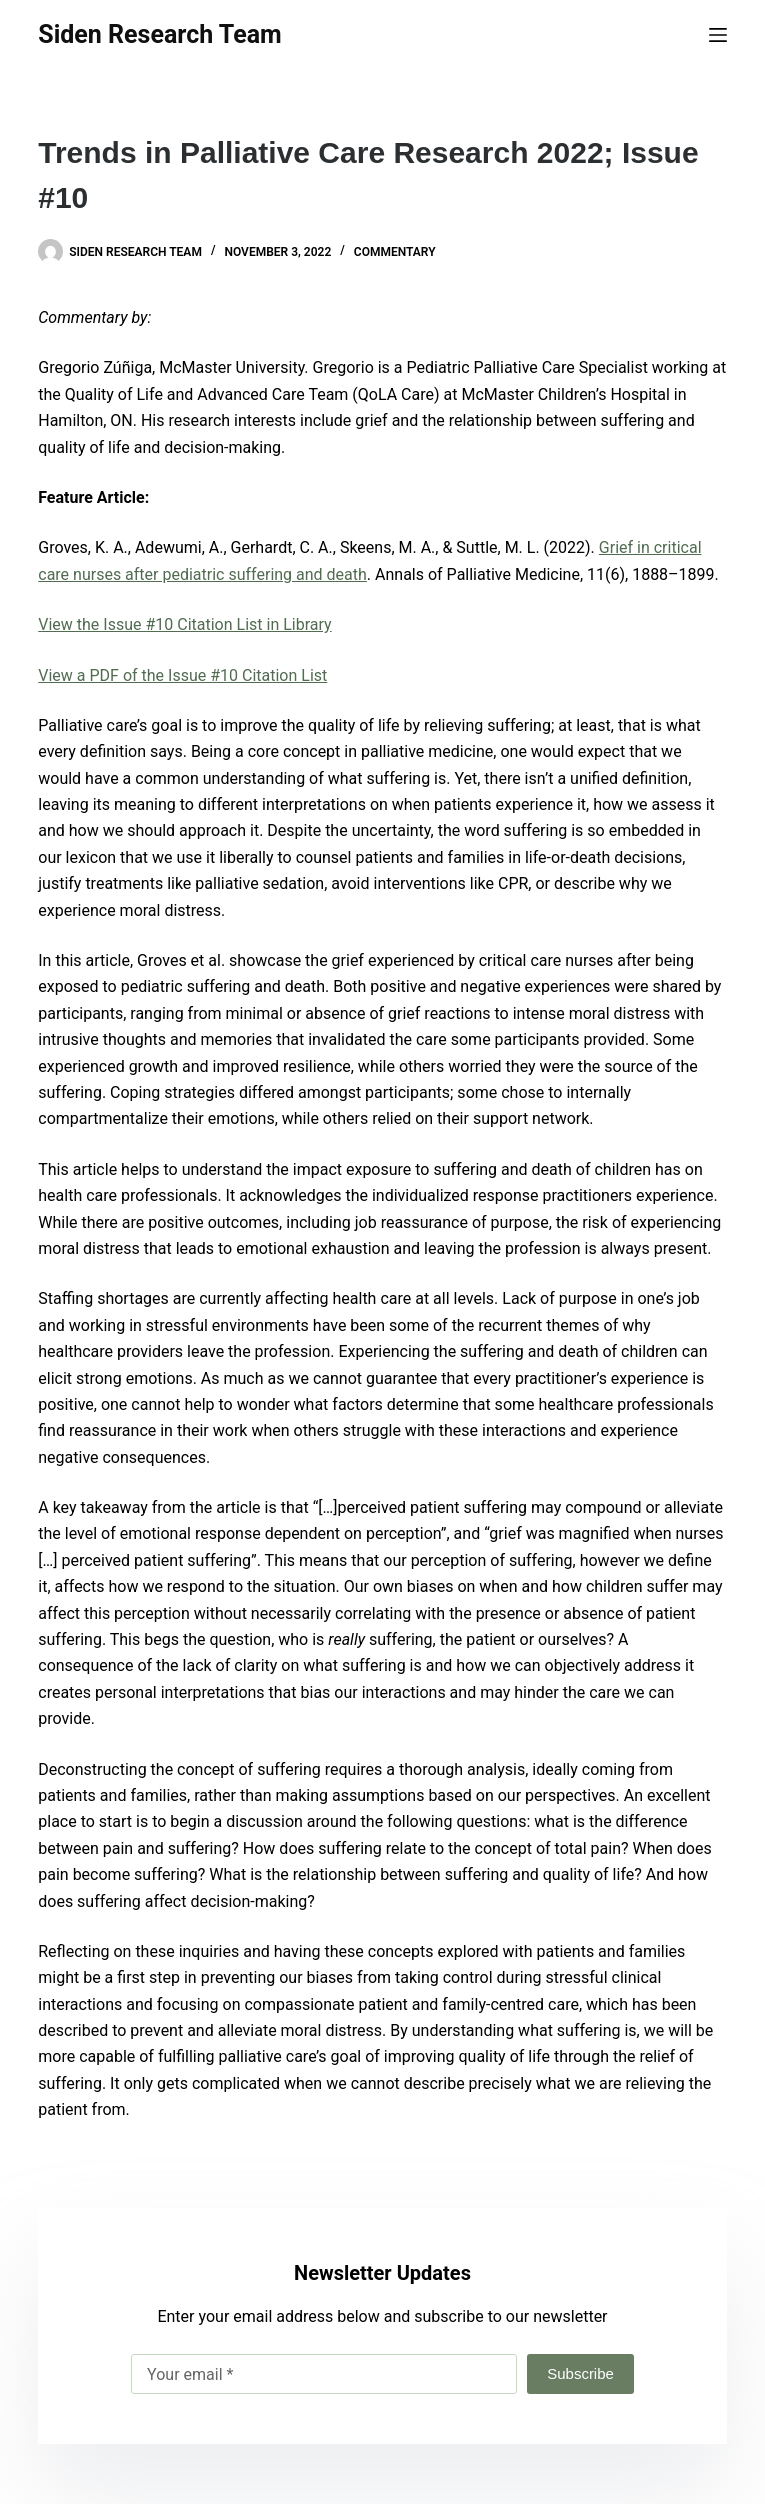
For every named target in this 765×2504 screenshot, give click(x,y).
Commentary (395, 252)
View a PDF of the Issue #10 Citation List (182, 675)
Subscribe (580, 2373)
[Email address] (324, 2374)
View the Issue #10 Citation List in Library (184, 624)
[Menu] (718, 35)
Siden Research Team (159, 34)
